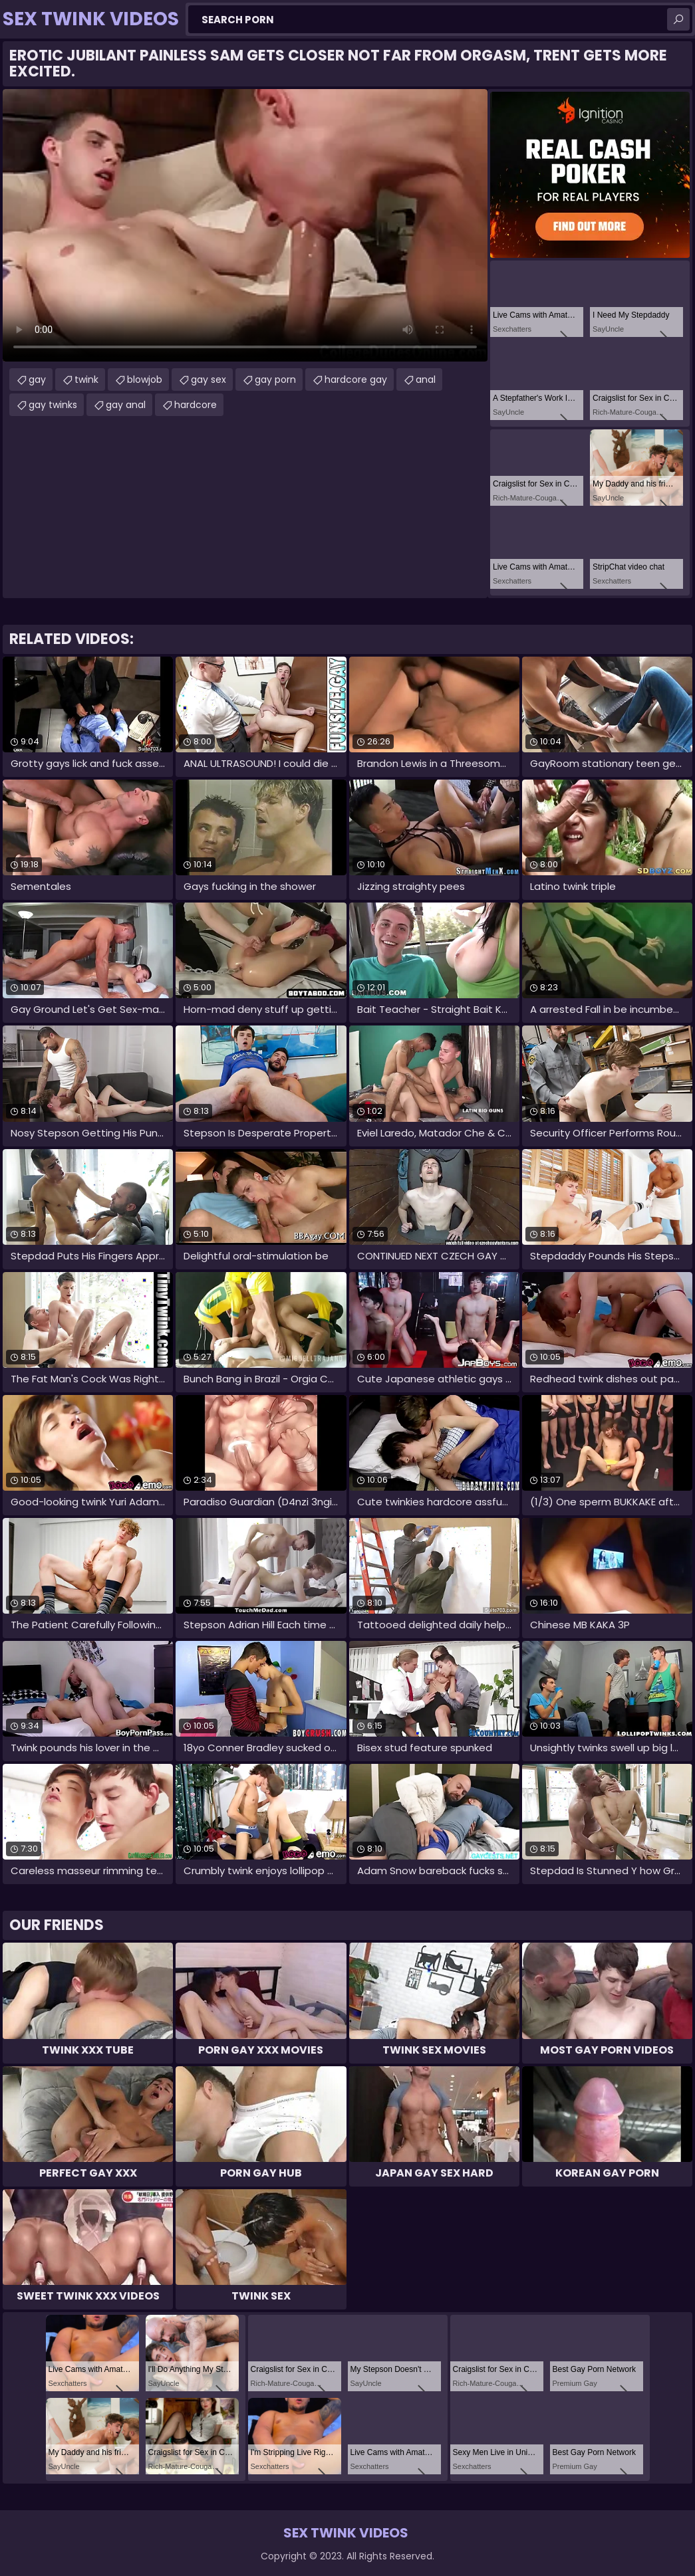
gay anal (126, 404)
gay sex (208, 379)
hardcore (195, 404)
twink (86, 379)
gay (37, 379)
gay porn (275, 379)
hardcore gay (356, 379)
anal (426, 379)
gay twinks (53, 404)
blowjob (144, 379)
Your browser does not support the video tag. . (245, 225)
